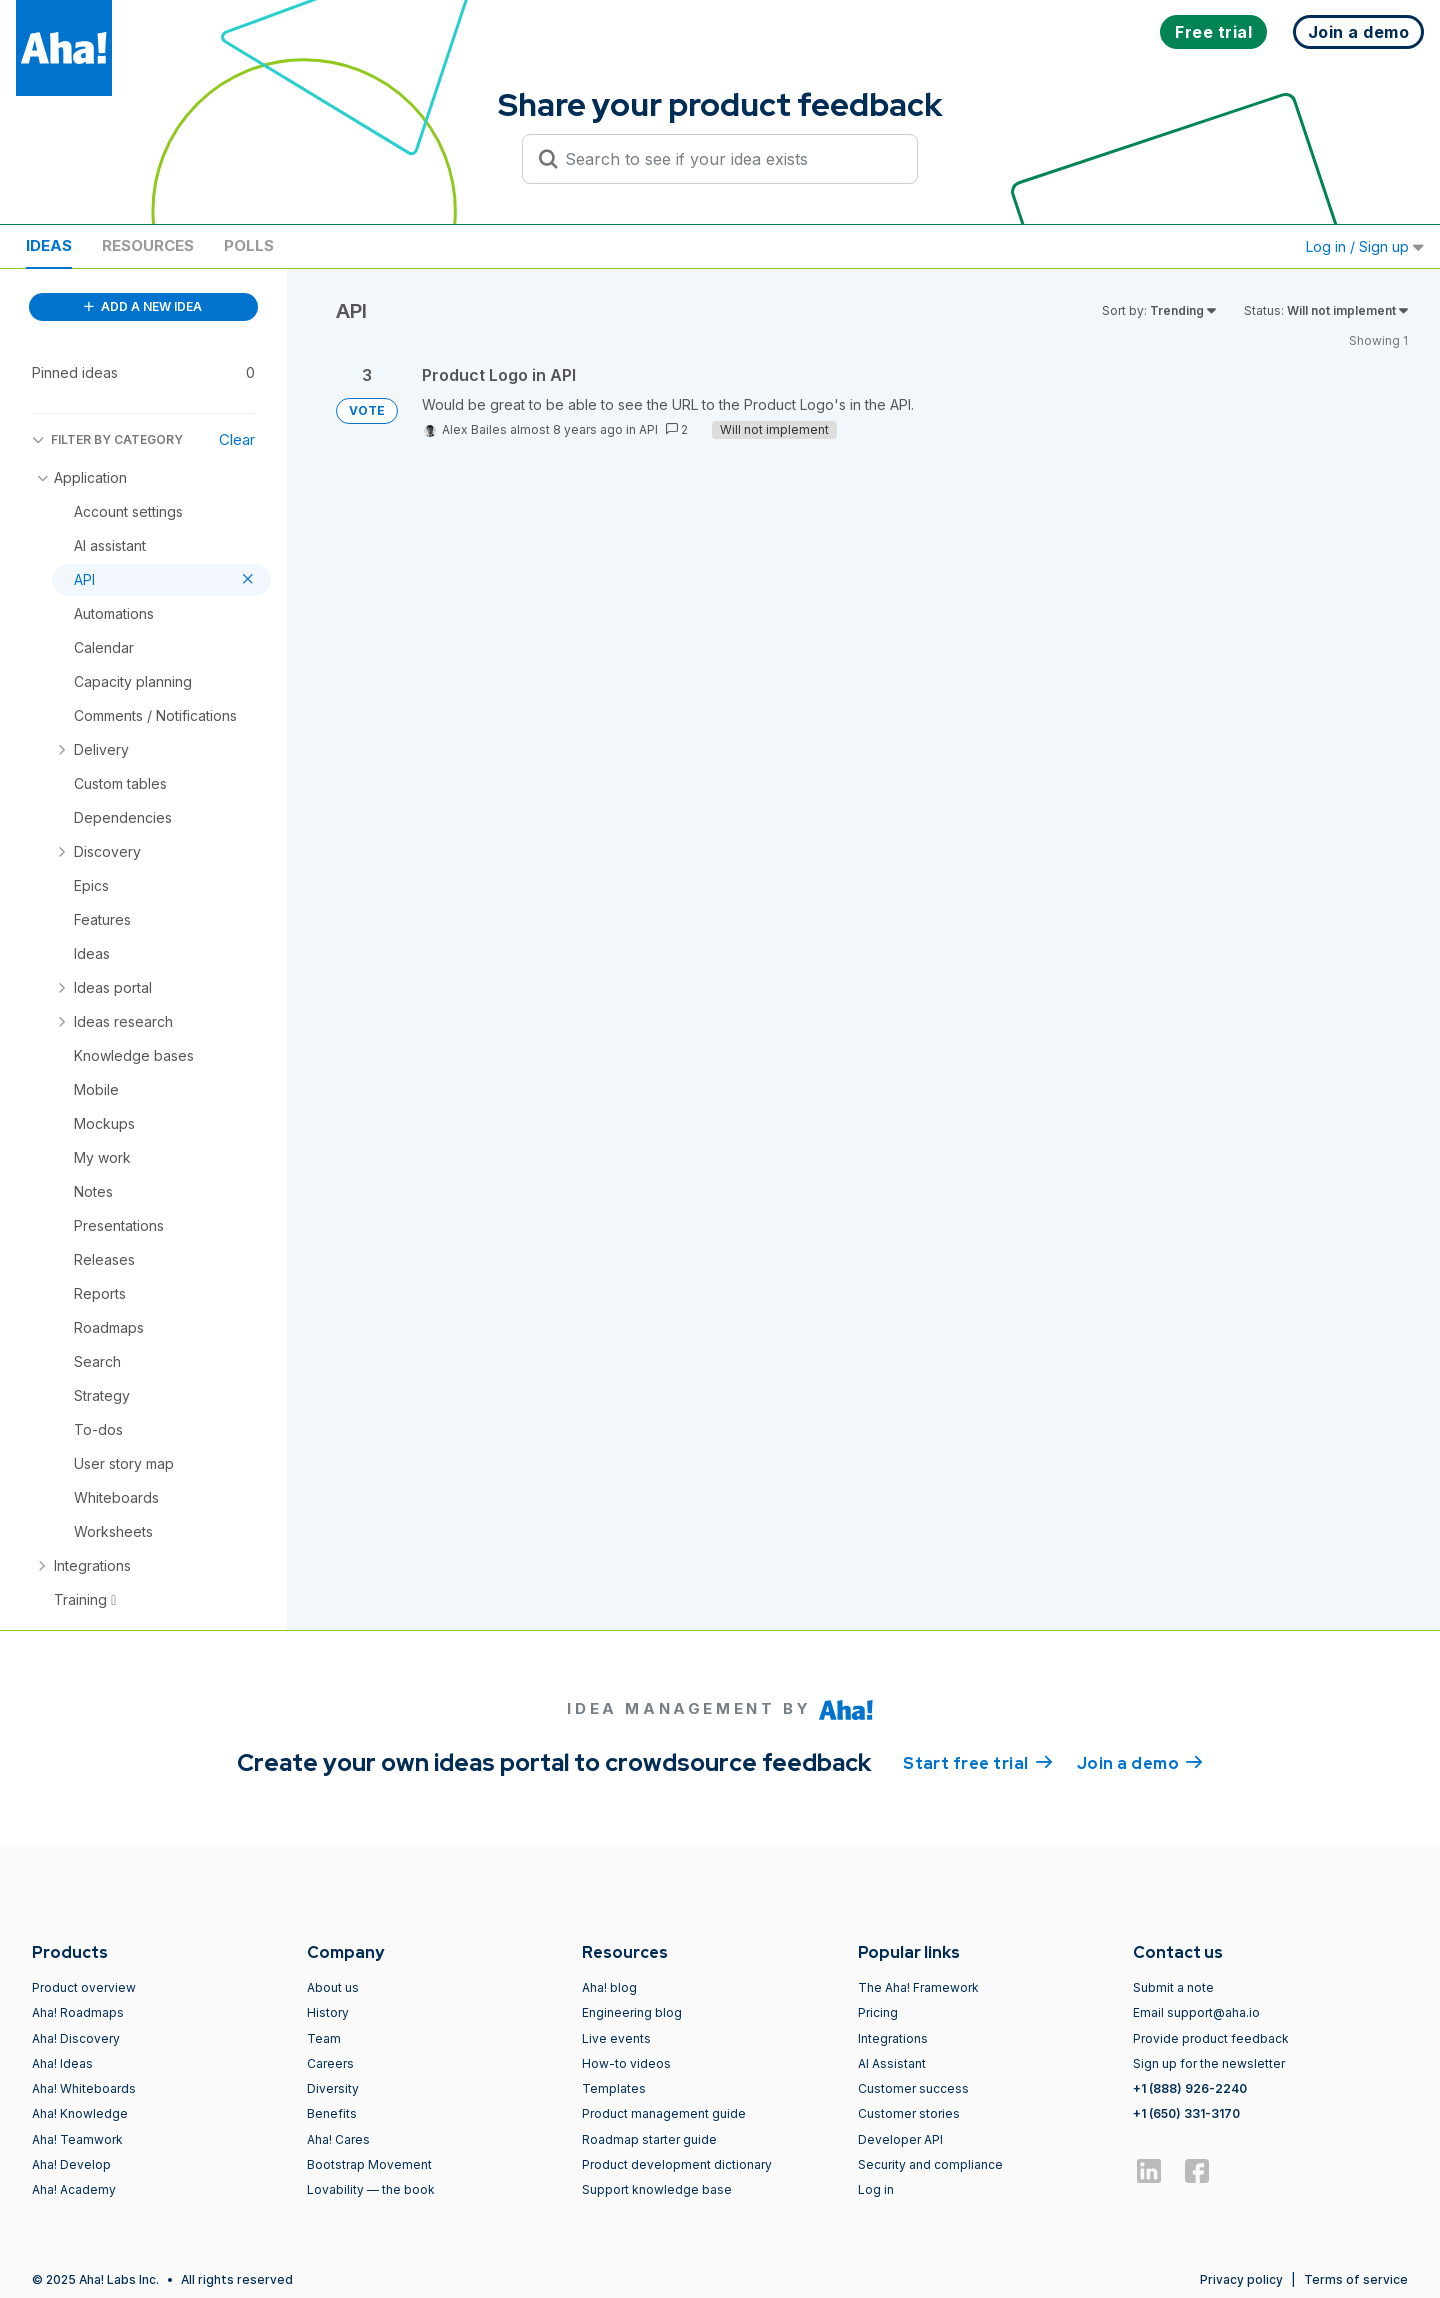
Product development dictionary (677, 2164)
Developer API (900, 2139)
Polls (249, 245)
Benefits (332, 2113)
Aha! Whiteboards (84, 2088)
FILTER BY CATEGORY (107, 439)
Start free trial (978, 1762)
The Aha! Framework (918, 1987)
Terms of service (1356, 2279)
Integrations (893, 2038)
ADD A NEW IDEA (143, 306)
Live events (616, 2038)
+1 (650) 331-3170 (1186, 2113)
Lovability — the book (371, 2189)
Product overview (84, 1987)
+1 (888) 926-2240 (1190, 2088)
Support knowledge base (657, 2189)
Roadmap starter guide (649, 2139)
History (328, 2012)
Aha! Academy (74, 2189)
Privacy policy (1241, 2279)
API (648, 429)
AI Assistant (892, 2063)
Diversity (333, 2088)
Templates (614, 2088)
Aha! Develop (71, 2164)
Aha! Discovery (76, 2038)
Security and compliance (930, 2164)
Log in (876, 2189)
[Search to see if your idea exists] (729, 159)
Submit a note (1173, 1987)
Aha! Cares (338, 2139)
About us (333, 1987)
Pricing (878, 2012)
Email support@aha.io (1196, 2012)
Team (324, 2038)
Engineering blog (632, 2012)
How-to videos (626, 2063)
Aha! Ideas (62, 2063)
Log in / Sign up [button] (1365, 246)
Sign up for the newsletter (1209, 2063)
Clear (237, 439)
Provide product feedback (1211, 2038)
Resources (148, 245)
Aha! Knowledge (80, 2113)
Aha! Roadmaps (78, 2012)
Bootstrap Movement (369, 2164)
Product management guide (664, 2113)
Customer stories (909, 2113)
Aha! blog (609, 1987)
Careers (330, 2063)
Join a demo (1140, 1762)
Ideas (49, 245)
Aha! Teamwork (77, 2139)
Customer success (913, 2088)
